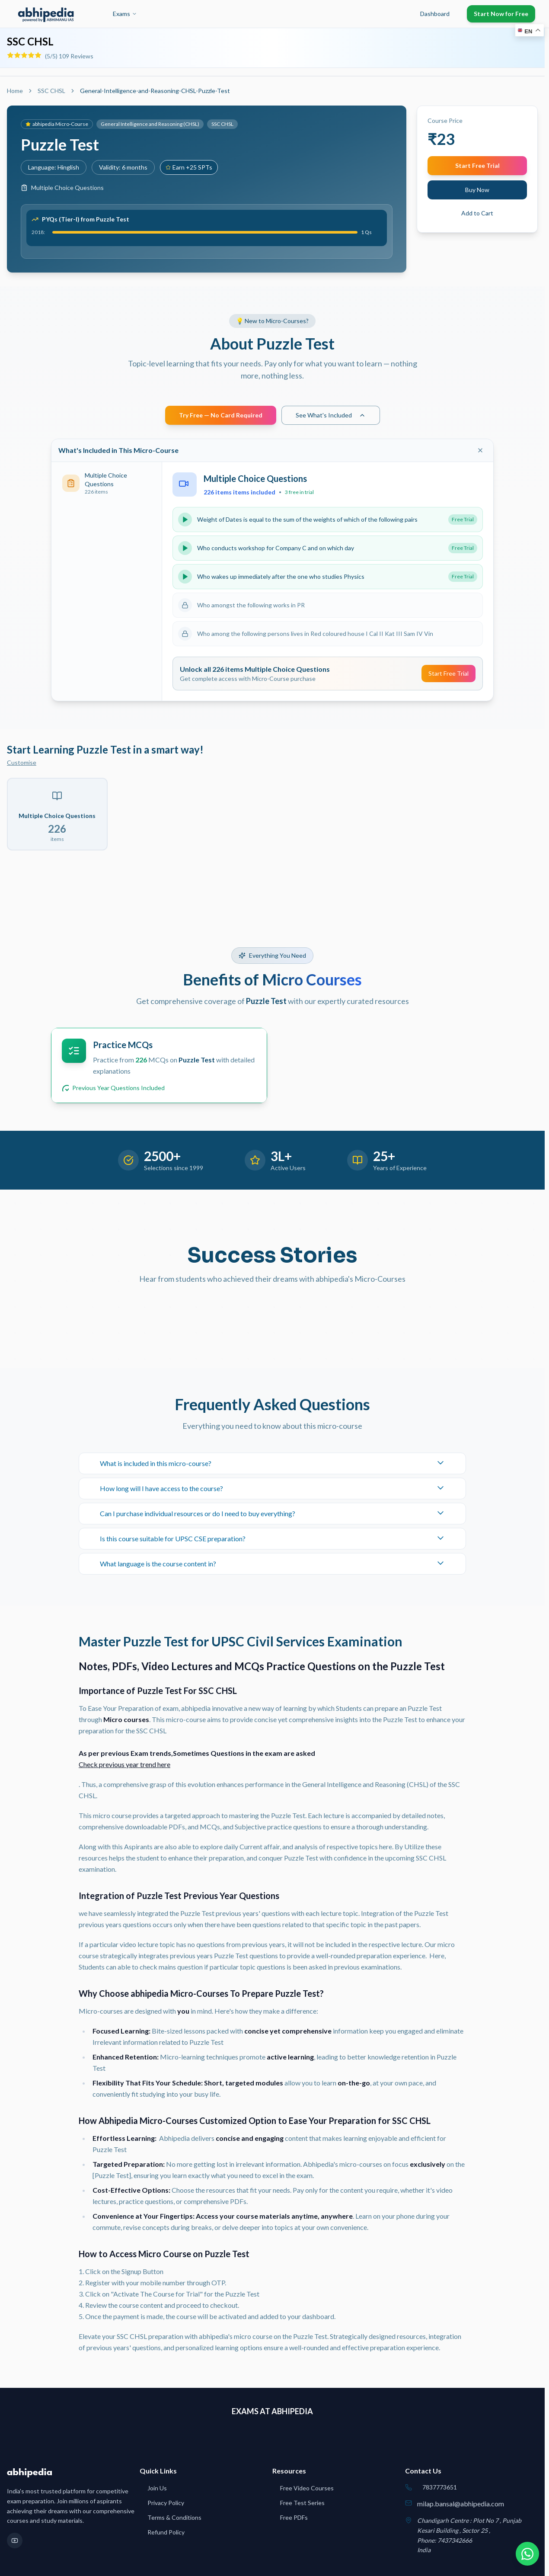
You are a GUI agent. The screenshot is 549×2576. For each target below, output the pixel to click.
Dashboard (435, 13)
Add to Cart (477, 213)
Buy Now (477, 189)
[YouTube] (14, 2540)
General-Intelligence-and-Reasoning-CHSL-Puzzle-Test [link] (155, 90)
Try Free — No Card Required (220, 415)
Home (15, 90)
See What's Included (331, 415)
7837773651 (439, 2487)
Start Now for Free (501, 13)
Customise (21, 762)
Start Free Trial (477, 165)
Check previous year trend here (124, 1764)
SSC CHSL (30, 41)
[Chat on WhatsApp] (526, 2553)
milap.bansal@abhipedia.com (460, 2503)
